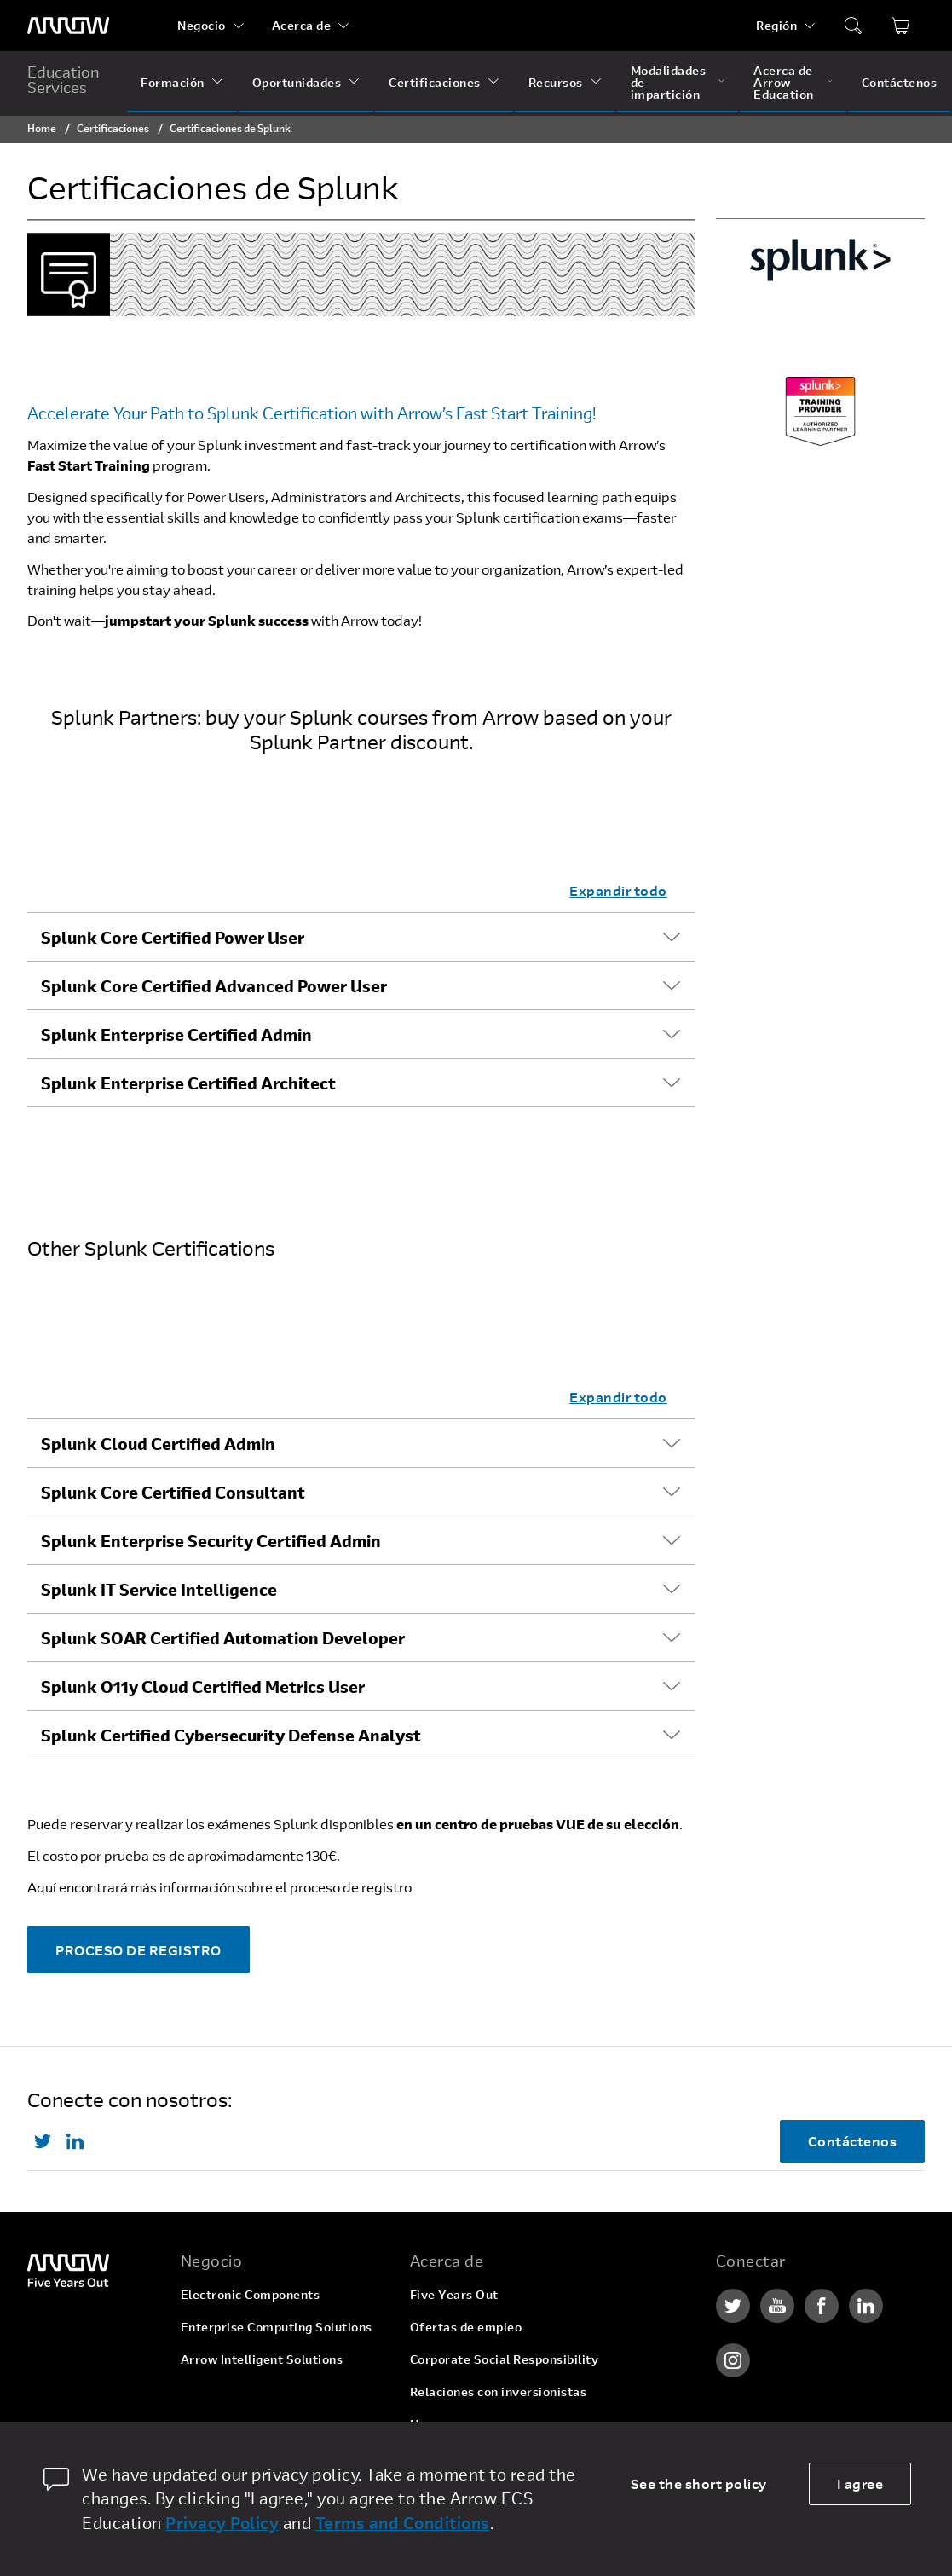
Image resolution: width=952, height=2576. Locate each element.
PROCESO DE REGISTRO (138, 1950)
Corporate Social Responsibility (504, 2359)
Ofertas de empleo (466, 2327)
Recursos (555, 82)
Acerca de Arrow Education (783, 82)
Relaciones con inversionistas (498, 2391)
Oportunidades (297, 82)
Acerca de (302, 25)
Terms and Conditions (402, 2522)
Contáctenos (900, 82)
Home (41, 128)
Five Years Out (454, 2294)
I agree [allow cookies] (860, 2483)
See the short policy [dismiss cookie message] (699, 2483)
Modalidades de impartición (669, 82)
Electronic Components (250, 2294)
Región (776, 25)
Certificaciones (435, 82)
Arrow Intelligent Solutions (262, 2359)
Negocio (201, 25)
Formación (173, 82)
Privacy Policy (222, 2522)
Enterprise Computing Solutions (276, 2327)
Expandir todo (618, 890)
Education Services (63, 79)
